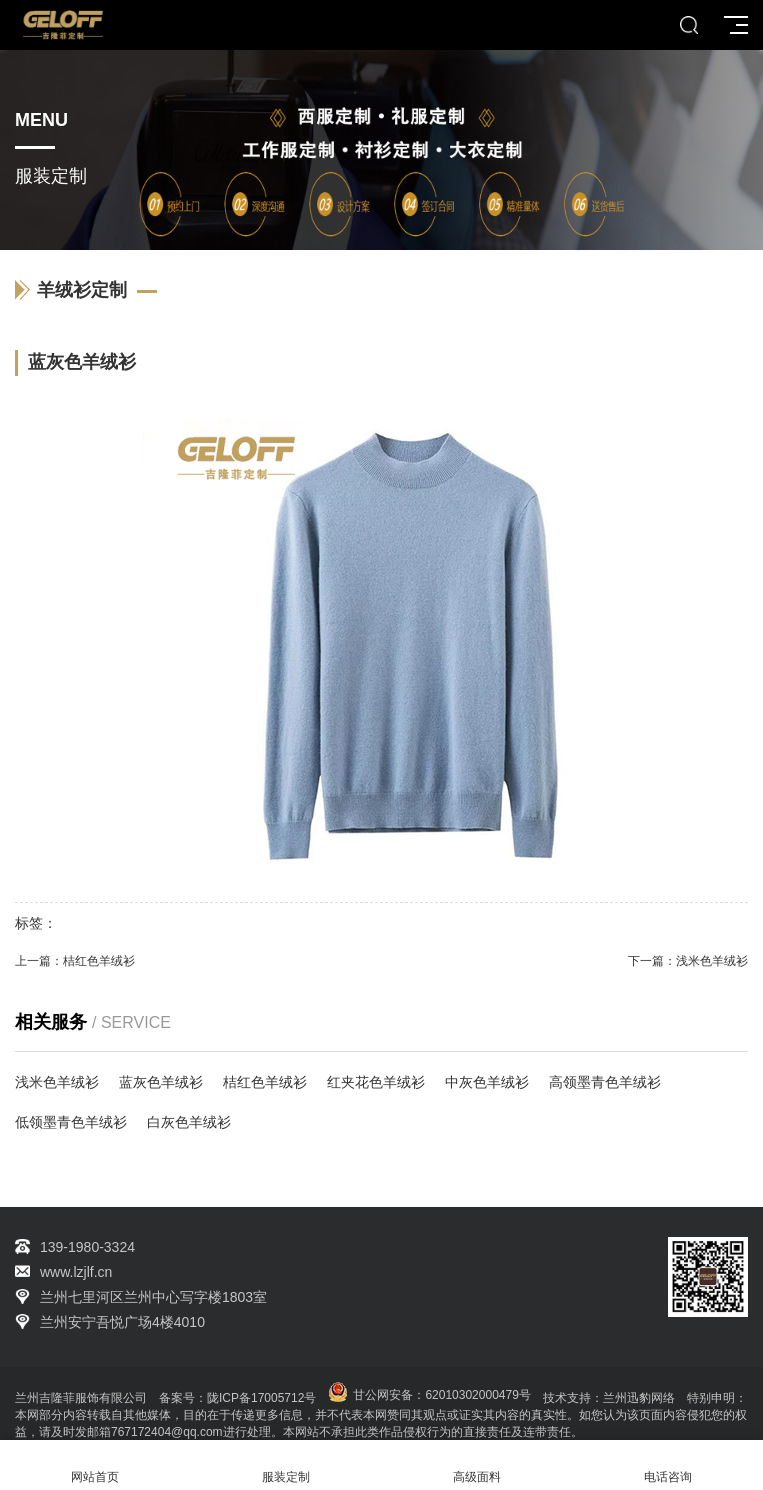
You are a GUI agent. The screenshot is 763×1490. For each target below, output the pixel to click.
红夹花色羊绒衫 (376, 1082)
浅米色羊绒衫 (712, 961)
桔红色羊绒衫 (99, 961)
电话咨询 (667, 1465)
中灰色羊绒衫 (487, 1082)
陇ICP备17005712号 (261, 1398)
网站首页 (95, 1465)
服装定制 (286, 1465)
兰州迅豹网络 (639, 1398)
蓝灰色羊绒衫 (161, 1082)
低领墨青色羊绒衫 (71, 1122)
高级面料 (477, 1465)
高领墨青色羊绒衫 (605, 1082)
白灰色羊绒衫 (189, 1122)
